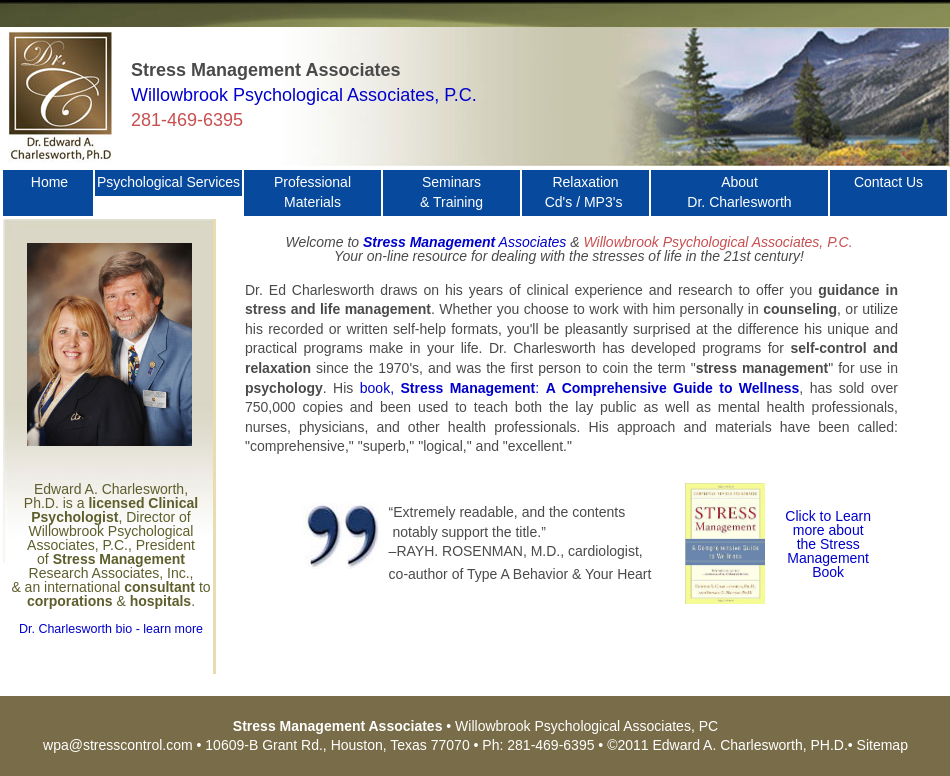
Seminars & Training (451, 192)
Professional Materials (312, 192)
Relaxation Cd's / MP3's (586, 192)
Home (49, 192)
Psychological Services (168, 182)
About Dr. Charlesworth (739, 192)
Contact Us (888, 192)
